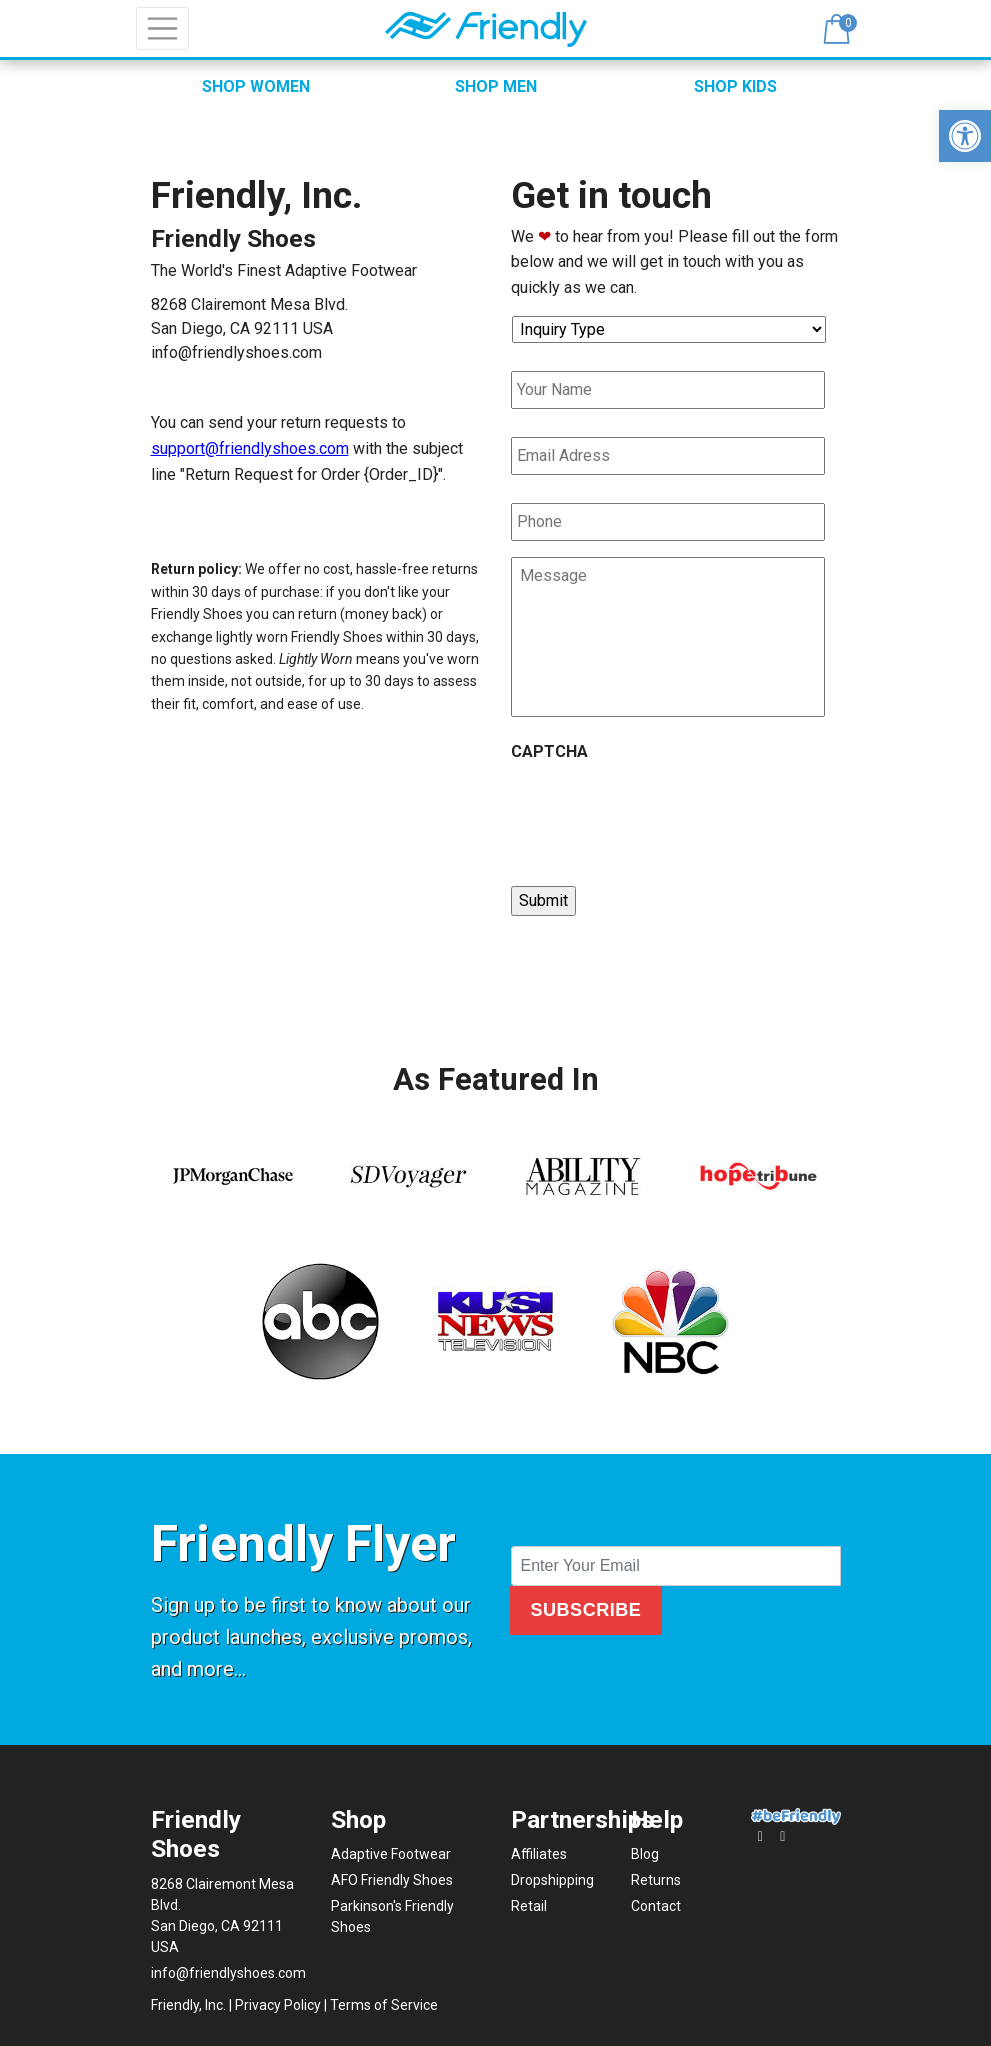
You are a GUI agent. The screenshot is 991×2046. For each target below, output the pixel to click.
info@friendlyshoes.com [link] (236, 352)
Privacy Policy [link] (278, 2005)
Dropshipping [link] (552, 1880)
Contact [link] (656, 1906)
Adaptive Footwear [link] (391, 1854)
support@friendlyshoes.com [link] (250, 448)
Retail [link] (529, 1906)
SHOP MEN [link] (496, 86)
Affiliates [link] (539, 1854)
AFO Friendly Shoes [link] (392, 1880)
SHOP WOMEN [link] (256, 86)
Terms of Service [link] (384, 2005)
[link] (965, 136)
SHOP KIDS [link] (735, 86)
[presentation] (663, 815)
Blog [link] (645, 1854)
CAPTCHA (549, 751)
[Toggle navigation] (163, 29)
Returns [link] (656, 1880)
